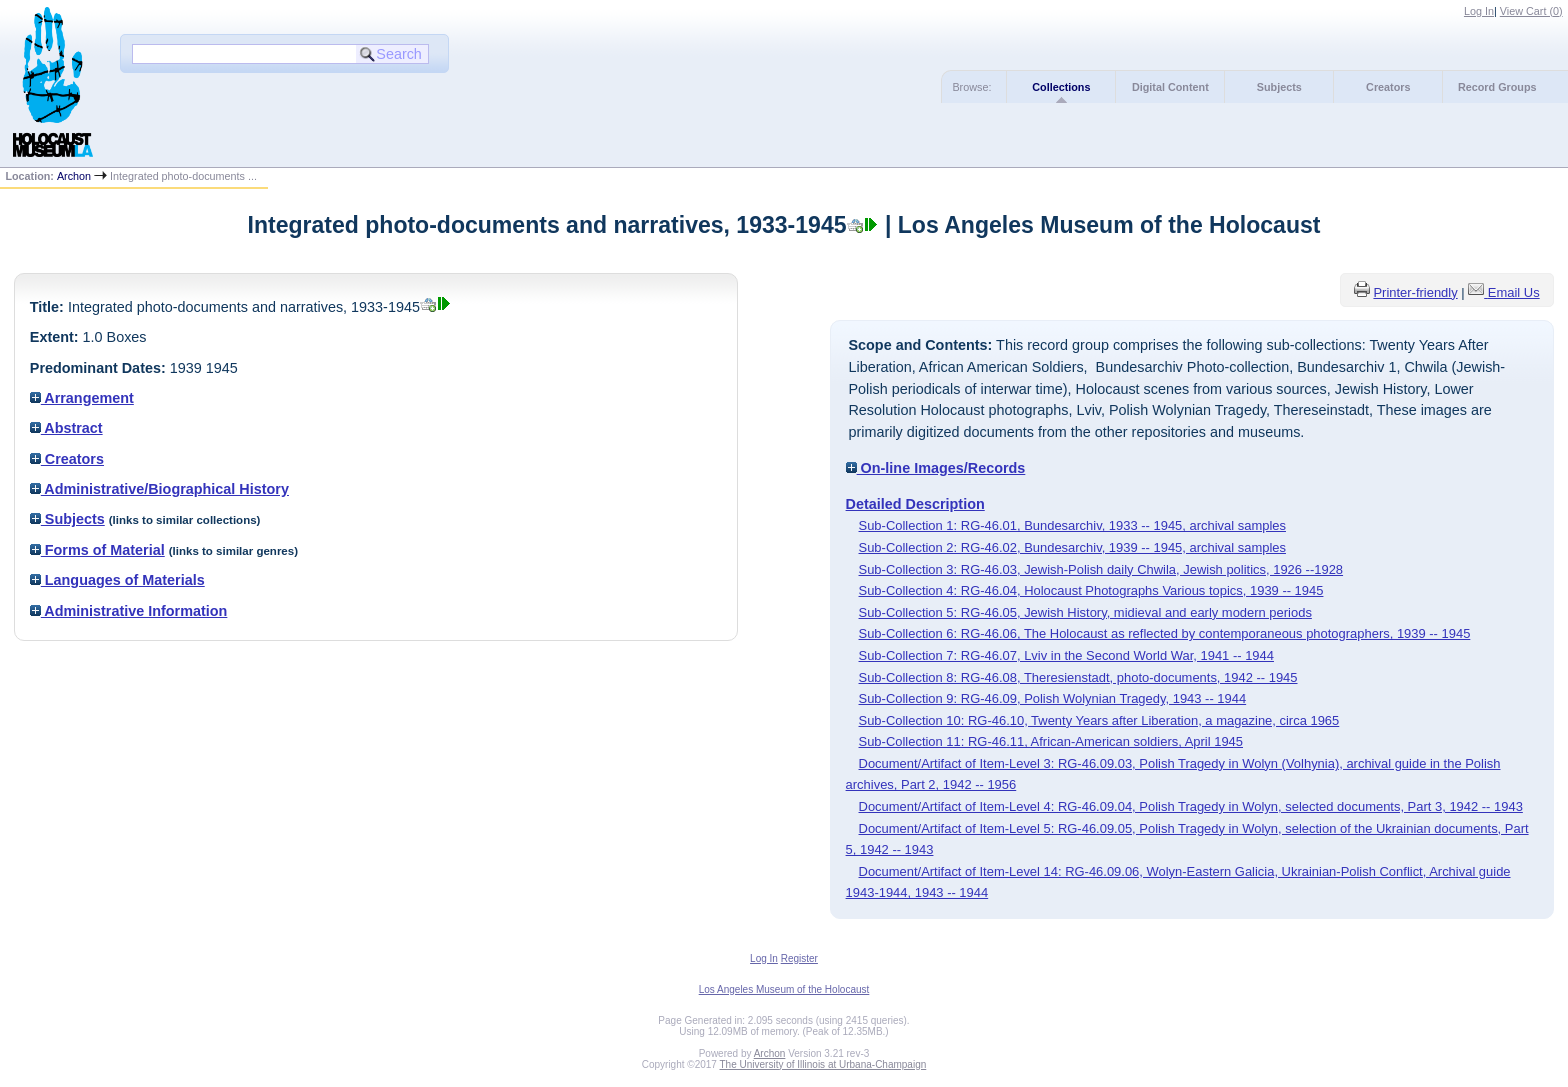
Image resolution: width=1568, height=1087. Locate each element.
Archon (74, 176)
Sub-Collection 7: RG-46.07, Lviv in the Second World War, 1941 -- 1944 (1066, 655)
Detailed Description (915, 504)
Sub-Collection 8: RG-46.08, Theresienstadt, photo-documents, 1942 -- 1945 (1078, 677)
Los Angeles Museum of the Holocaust (784, 989)
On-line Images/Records (936, 468)
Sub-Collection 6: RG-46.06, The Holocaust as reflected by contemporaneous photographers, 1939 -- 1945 (1165, 633)
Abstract (66, 428)
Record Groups (1497, 87)
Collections (1061, 87)
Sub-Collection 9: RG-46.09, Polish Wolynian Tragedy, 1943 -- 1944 (1053, 698)
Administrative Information (129, 611)
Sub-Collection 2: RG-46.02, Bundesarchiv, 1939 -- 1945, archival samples (1072, 547)
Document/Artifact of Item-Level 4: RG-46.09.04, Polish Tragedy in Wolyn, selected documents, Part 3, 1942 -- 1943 (1191, 806)
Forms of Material (97, 550)
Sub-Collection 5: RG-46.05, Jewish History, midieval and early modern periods (1085, 612)
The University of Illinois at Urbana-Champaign (823, 1064)
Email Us (1514, 292)
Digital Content (1170, 87)
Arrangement (82, 398)
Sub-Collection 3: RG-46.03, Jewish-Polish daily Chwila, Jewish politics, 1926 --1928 (1101, 569)
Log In (1479, 11)
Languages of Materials (117, 580)
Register (799, 958)
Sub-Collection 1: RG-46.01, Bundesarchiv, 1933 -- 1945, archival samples (1072, 525)
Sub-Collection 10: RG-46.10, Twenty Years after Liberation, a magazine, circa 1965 (1099, 720)
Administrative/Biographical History (159, 489)
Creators (1388, 87)
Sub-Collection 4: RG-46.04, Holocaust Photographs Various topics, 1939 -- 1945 (1091, 590)
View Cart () (1531, 11)
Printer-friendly (1415, 292)
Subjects (1279, 87)
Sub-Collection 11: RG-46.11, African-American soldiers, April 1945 (1051, 741)
